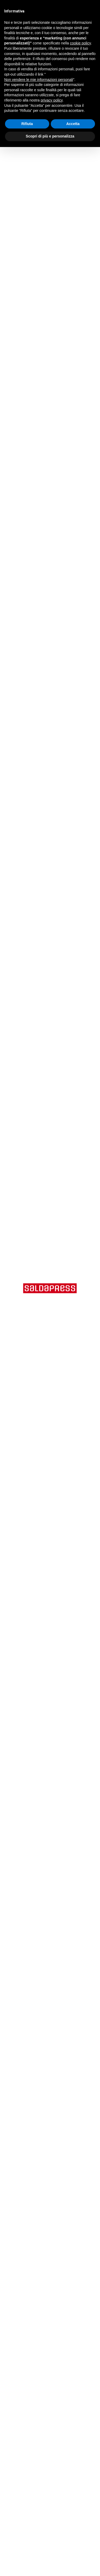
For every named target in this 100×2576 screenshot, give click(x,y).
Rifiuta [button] (27, 124)
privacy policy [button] (52, 100)
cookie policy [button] (80, 43)
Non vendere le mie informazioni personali (38, 79)
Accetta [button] (73, 124)
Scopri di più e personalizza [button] (50, 136)
